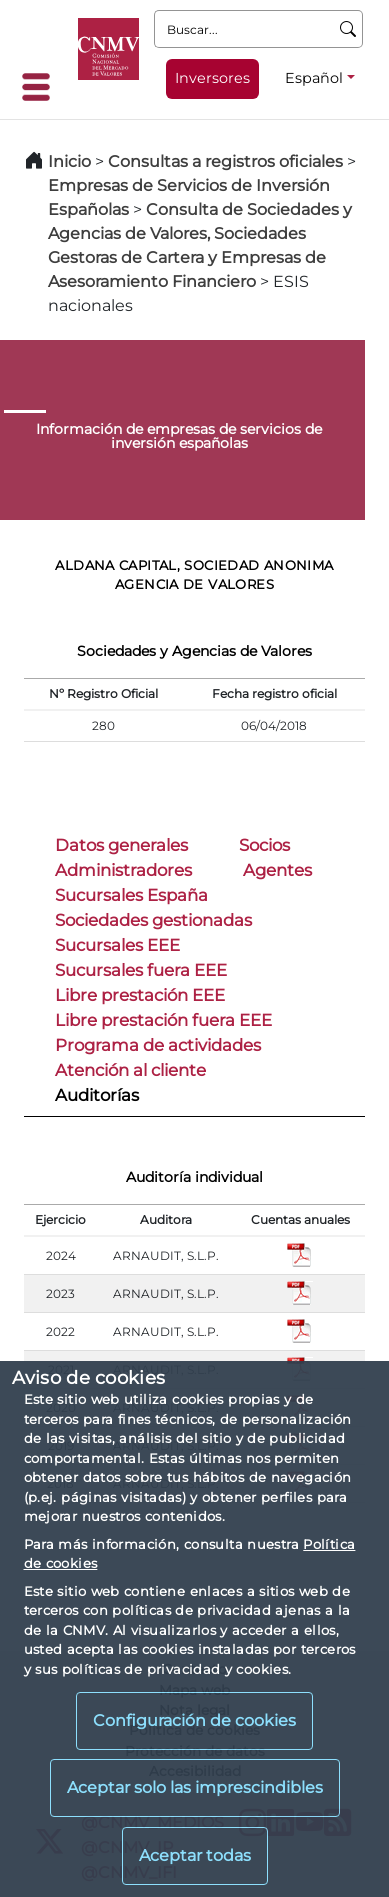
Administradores (123, 870)
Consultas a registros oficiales (225, 161)
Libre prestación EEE (140, 995)
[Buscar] (348, 29)
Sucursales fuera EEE (141, 970)
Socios (264, 845)
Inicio (69, 161)
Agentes (277, 870)
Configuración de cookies (194, 1720)
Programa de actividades (158, 1045)
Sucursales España (131, 895)
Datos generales (121, 845)
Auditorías (97, 1095)
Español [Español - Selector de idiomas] (314, 78)
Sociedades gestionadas (153, 920)
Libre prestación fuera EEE (163, 1020)
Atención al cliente (130, 1070)
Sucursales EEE (117, 945)
